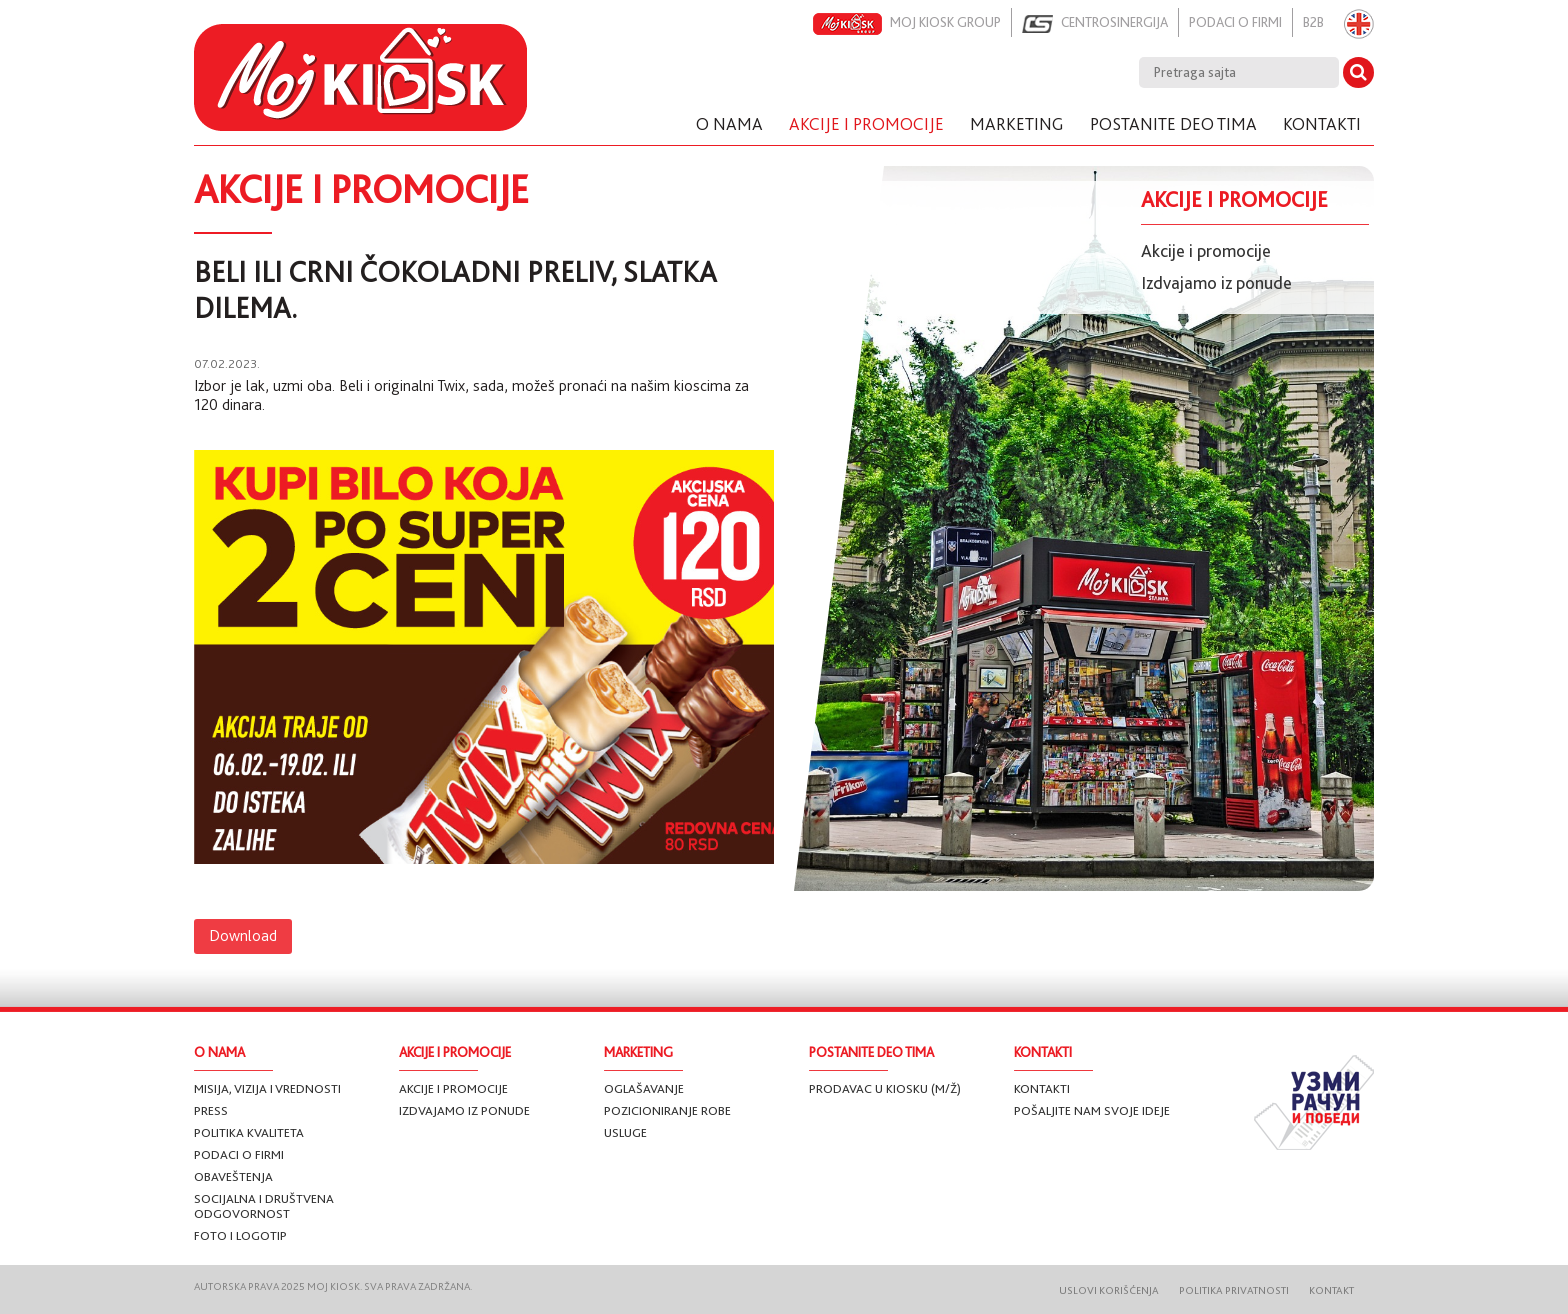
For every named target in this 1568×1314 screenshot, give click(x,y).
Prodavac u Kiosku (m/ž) (885, 1088)
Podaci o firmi (1235, 22)
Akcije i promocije (1206, 251)
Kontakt (1331, 1290)
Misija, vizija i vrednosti (267, 1088)
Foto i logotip (240, 1235)
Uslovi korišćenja (1109, 1290)
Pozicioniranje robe (667, 1110)
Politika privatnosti (1234, 1290)
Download (243, 936)
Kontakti (1042, 1088)
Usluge (625, 1132)
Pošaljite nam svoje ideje (1092, 1110)
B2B (1313, 22)
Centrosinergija (1095, 24)
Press (211, 1110)
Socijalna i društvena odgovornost (264, 1206)
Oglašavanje (644, 1088)
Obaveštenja (233, 1176)
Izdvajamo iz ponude (1216, 283)
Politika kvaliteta (249, 1132)
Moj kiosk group (907, 24)
